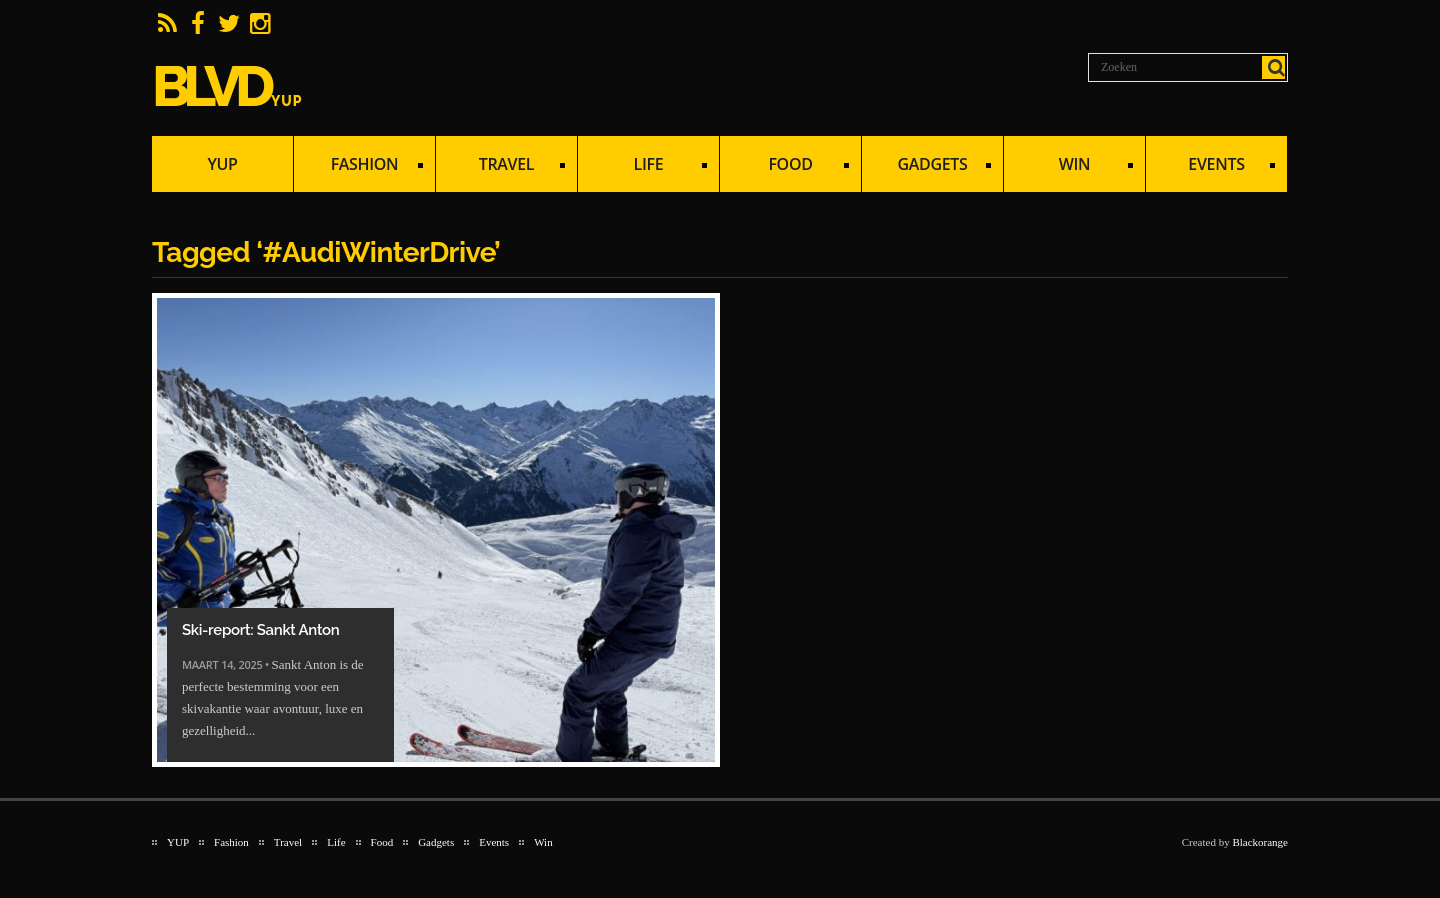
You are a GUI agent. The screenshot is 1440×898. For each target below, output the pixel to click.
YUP (222, 164)
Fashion (358, 167)
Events (1210, 167)
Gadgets (926, 167)
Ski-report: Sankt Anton (260, 630)
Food (784, 167)
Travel (500, 167)
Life (642, 167)
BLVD (227, 86)
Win (1068, 167)
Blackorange (1260, 842)
